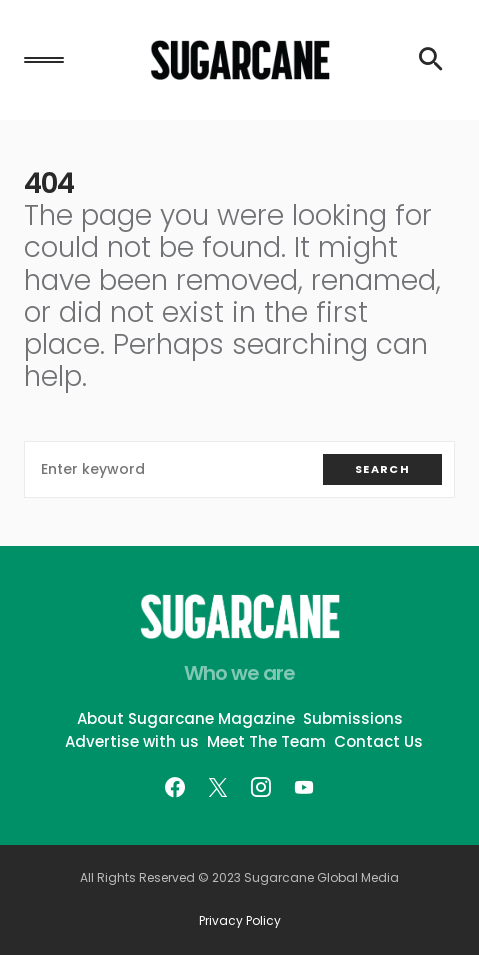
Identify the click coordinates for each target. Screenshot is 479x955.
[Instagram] (261, 787)
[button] (44, 60)
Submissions (353, 718)
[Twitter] (218, 787)
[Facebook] (175, 787)
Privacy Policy (240, 921)
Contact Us (378, 741)
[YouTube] (304, 787)
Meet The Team (266, 741)
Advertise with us (132, 741)
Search (382, 469)
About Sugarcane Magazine (186, 718)
